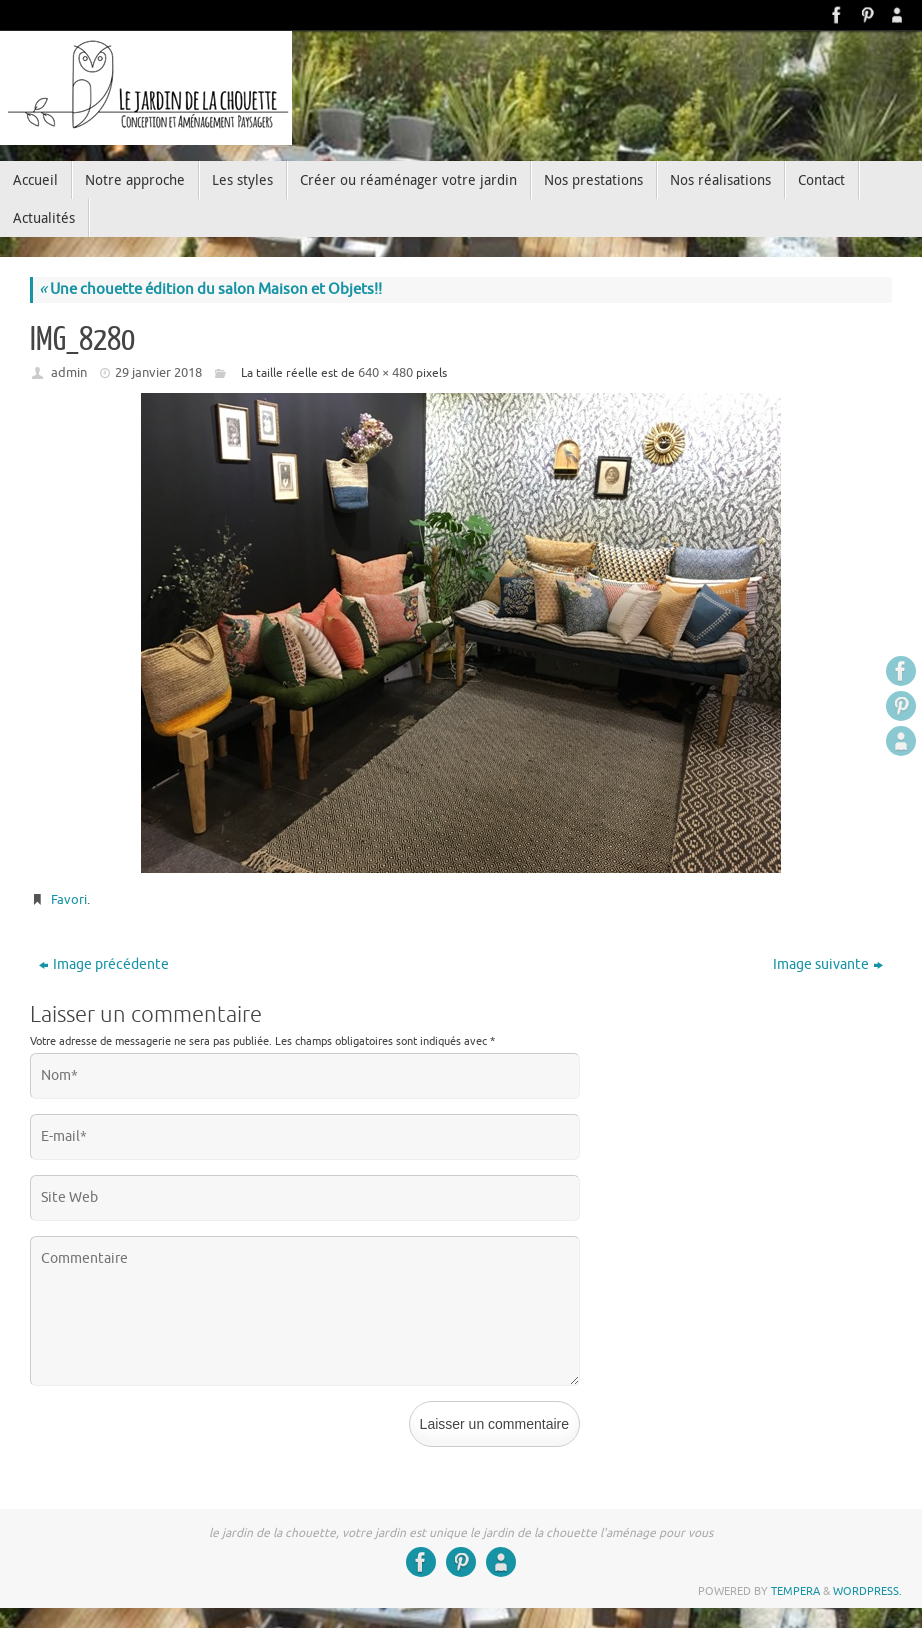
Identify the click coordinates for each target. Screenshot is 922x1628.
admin (69, 372)
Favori (69, 899)
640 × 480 (385, 372)
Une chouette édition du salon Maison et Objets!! (210, 289)
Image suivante (828, 964)
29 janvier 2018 (158, 372)
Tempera (795, 1591)
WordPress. (867, 1591)
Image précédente (104, 964)
